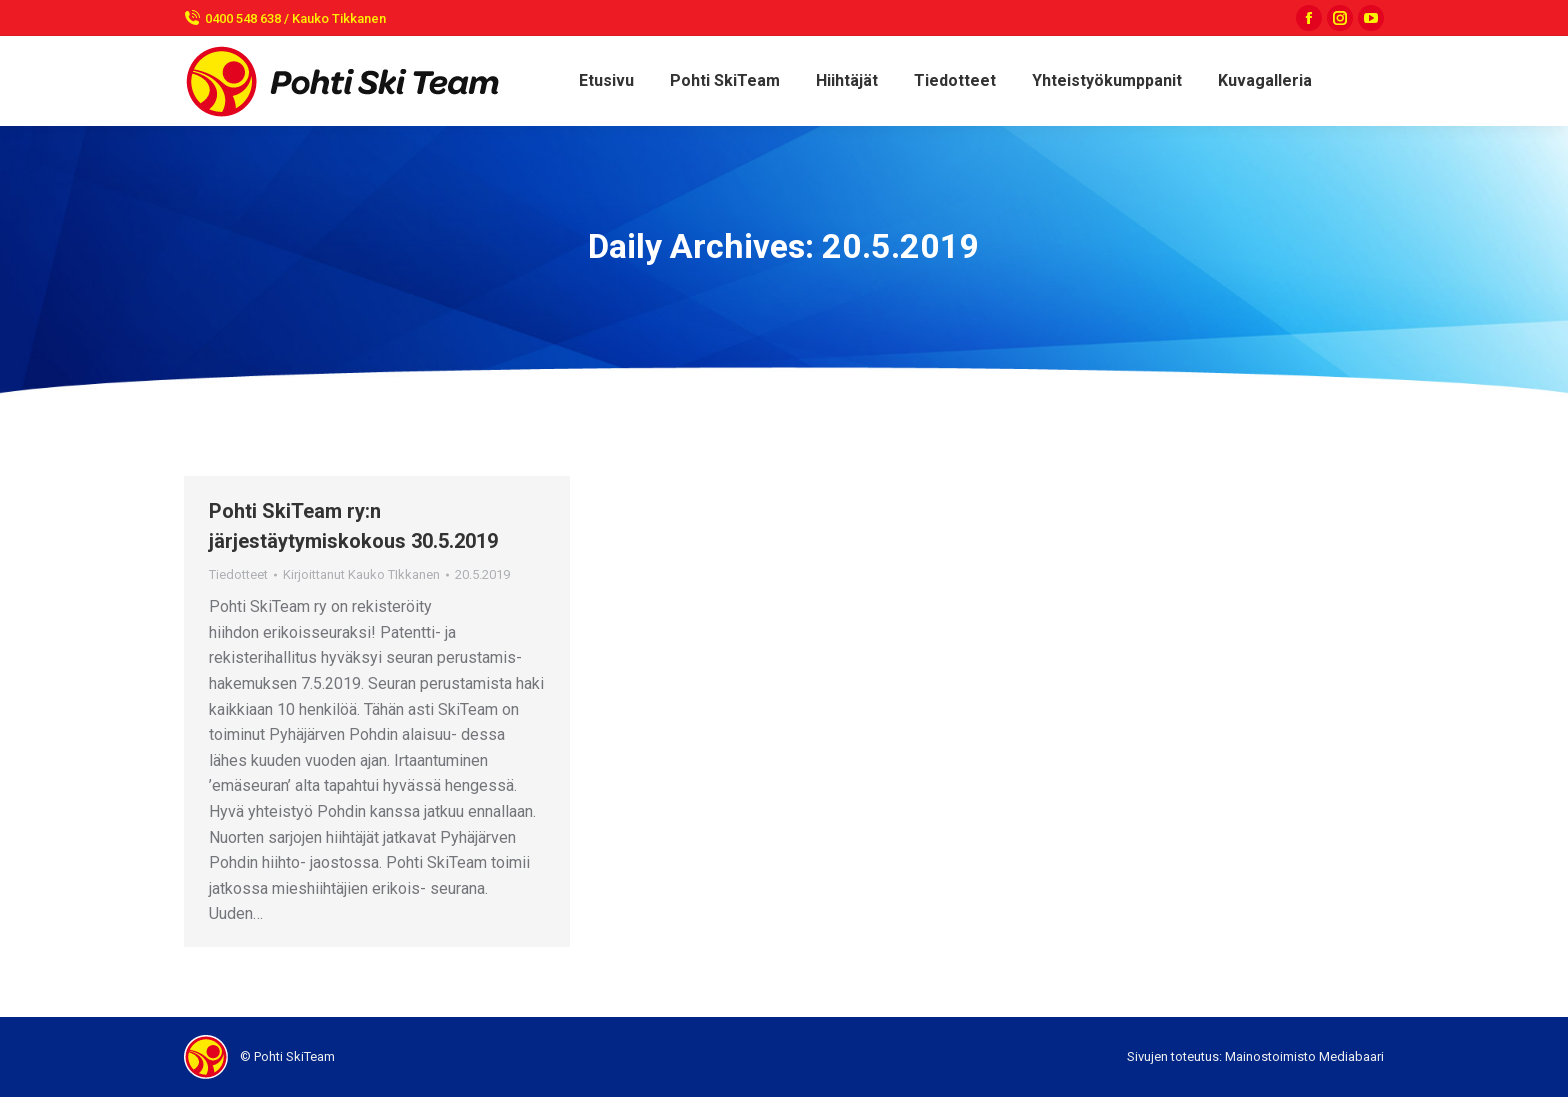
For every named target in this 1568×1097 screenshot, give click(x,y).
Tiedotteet (238, 574)
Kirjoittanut (361, 574)
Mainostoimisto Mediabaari (1304, 1056)
